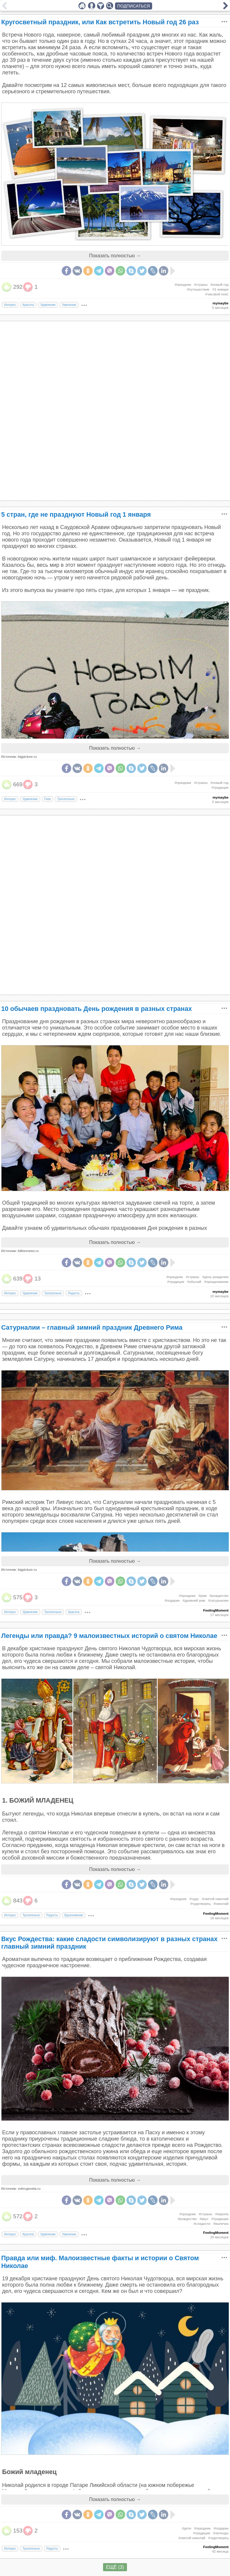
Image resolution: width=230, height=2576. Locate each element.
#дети (186, 2528)
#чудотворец (200, 1903)
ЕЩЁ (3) (115, 2567)
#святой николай (215, 1899)
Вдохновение (73, 1915)
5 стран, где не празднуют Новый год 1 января (76, 514)
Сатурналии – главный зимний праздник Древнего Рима (91, 1327)
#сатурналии (218, 1600)
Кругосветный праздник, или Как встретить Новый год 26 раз (100, 22)
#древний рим (194, 1600)
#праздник (183, 284)
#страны (201, 284)
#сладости (201, 2223)
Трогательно (66, 799)
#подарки (172, 1600)
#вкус (204, 2219)
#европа (222, 2214)
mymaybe (221, 303)
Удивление (48, 304)
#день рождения (215, 1277)
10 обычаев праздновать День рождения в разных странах (96, 1008)
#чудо (194, 1899)
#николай (221, 1903)
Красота (28, 304)
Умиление (69, 304)
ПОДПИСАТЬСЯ (133, 6)
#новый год (220, 284)
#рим (202, 1595)
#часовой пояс (217, 294)
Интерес (10, 304)
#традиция (175, 1282)
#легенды (221, 2533)
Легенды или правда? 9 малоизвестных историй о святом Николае (109, 1635)
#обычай (194, 1282)
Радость (73, 1293)
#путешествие (198, 289)
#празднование (216, 1282)
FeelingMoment (216, 1610)
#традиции (220, 787)
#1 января (220, 289)
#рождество (219, 1595)
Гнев (47, 799)
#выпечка (221, 2223)
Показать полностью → (115, 255)
